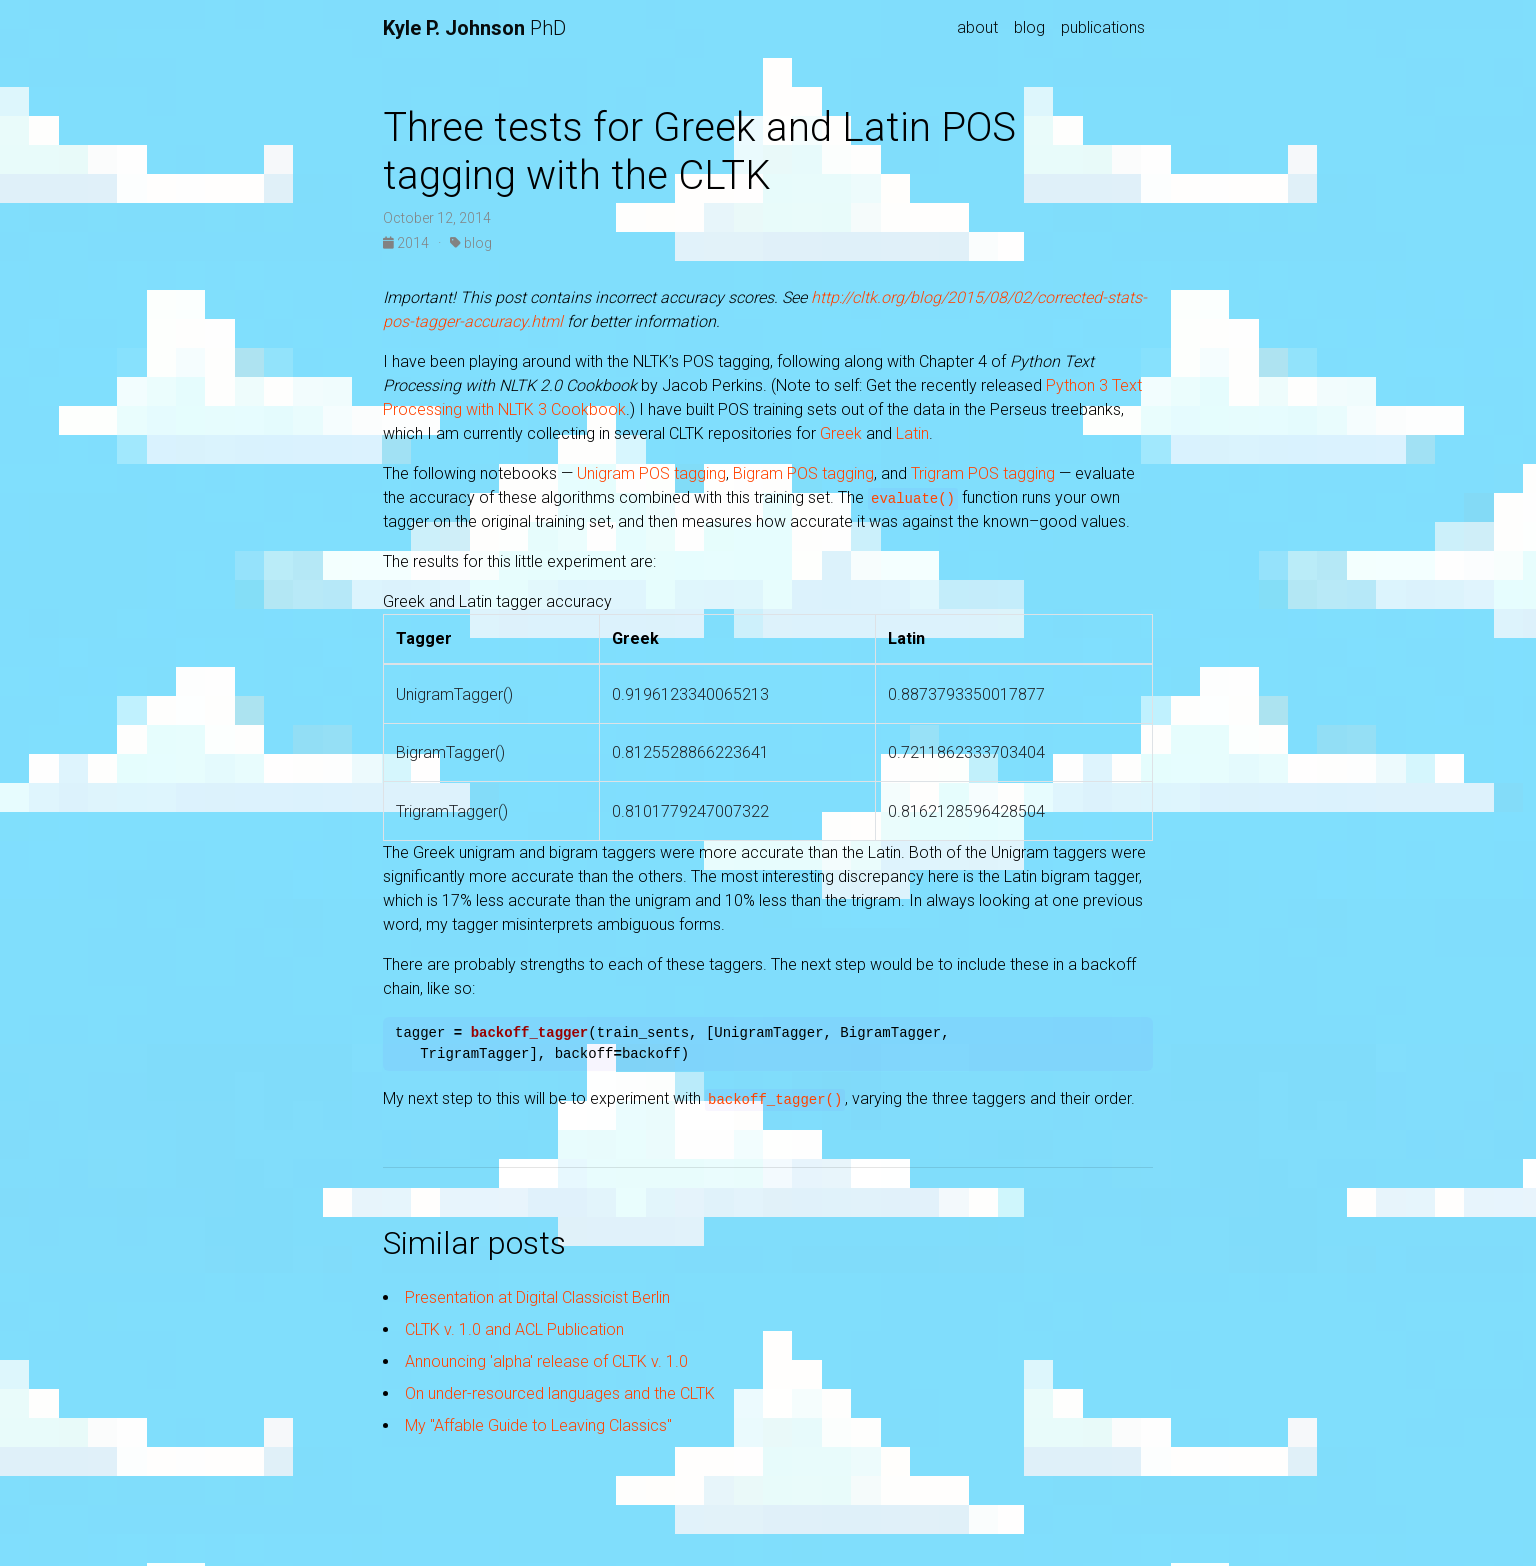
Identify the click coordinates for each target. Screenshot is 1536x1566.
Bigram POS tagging (803, 473)
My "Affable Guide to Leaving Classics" (538, 1425)
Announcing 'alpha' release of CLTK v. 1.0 (546, 1361)
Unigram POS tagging (651, 473)
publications (1103, 27)
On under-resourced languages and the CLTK (560, 1393)
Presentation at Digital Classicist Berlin (537, 1297)
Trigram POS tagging (983, 473)
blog (1029, 27)
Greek (841, 433)
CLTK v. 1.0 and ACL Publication (514, 1329)
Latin (912, 433)
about (977, 27)
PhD (474, 28)
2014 (407, 243)
